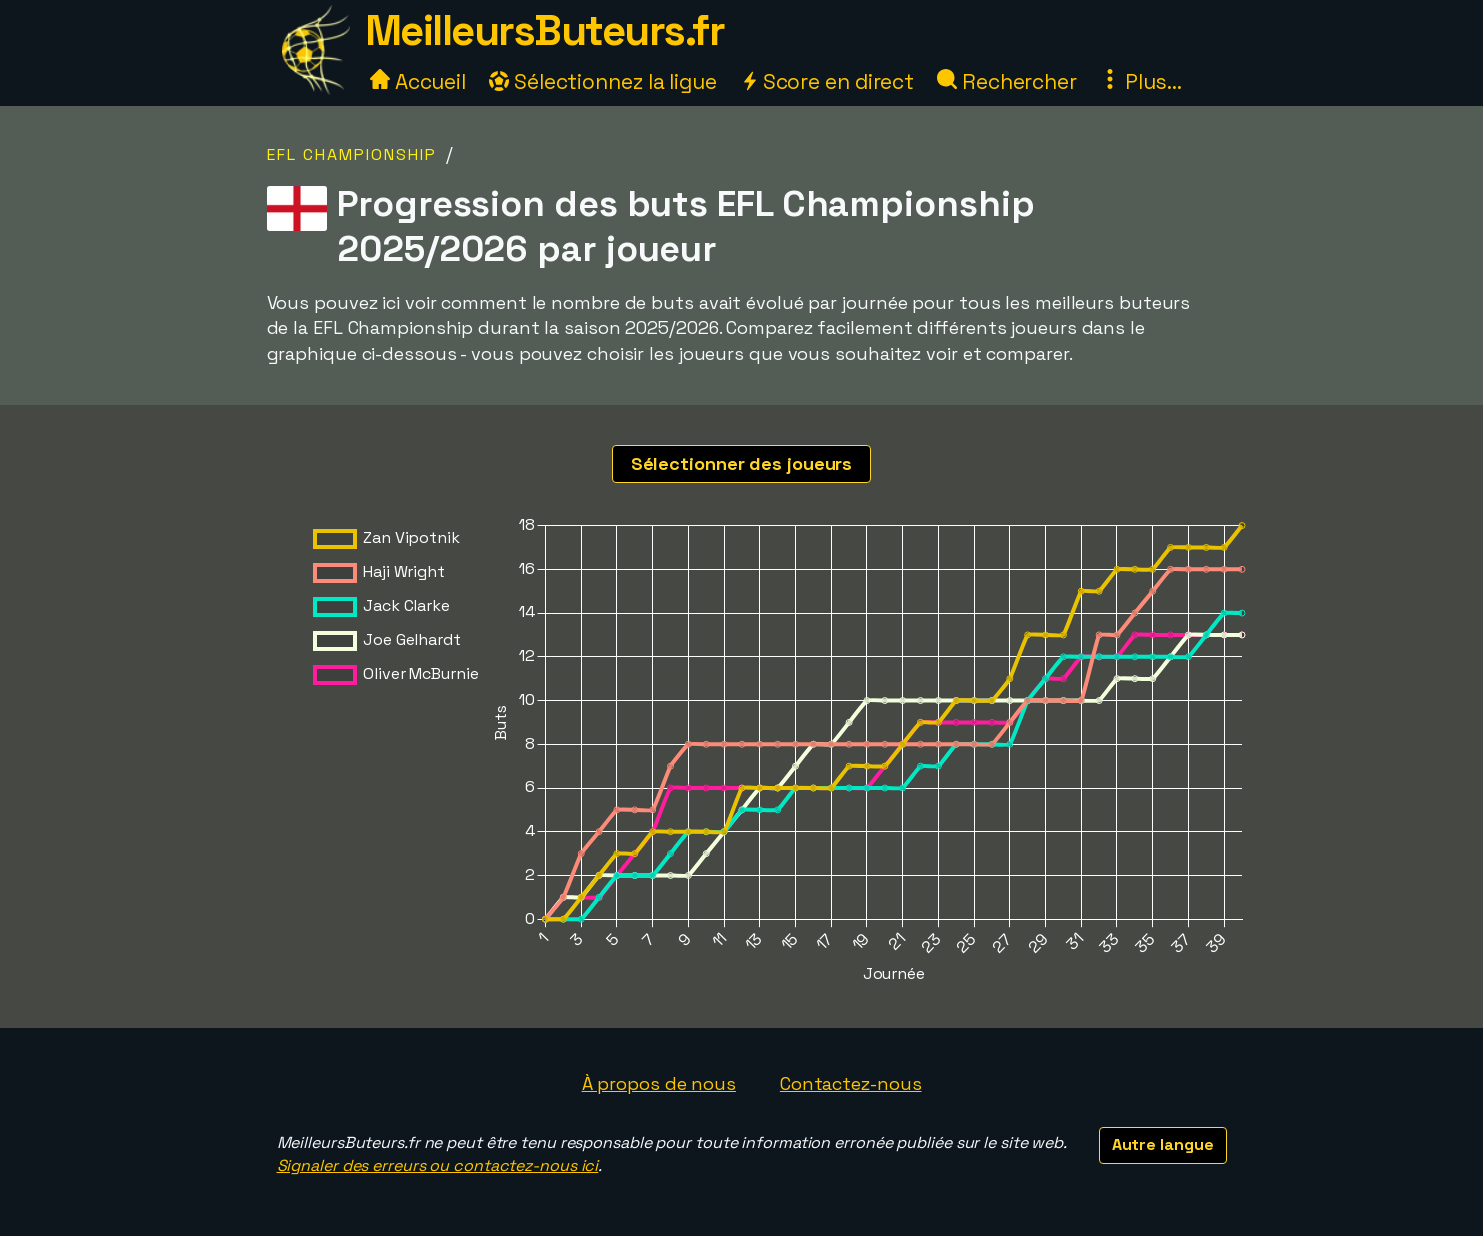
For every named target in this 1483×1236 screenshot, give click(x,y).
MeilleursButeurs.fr (545, 30)
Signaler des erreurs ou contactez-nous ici (438, 1165)
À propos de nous (659, 1083)
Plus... (1141, 81)
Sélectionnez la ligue (603, 81)
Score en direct (827, 81)
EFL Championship (352, 154)
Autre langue (1163, 1144)
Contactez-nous (851, 1083)
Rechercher (1007, 81)
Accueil (418, 81)
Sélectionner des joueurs (742, 463)
